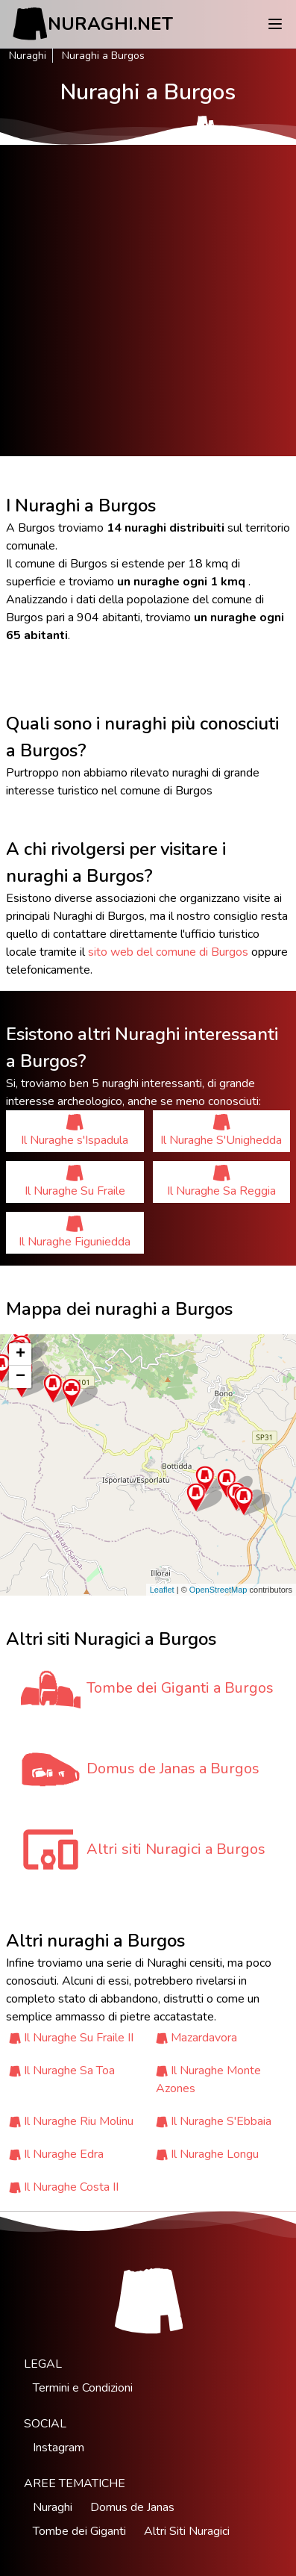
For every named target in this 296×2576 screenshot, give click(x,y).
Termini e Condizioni (83, 2388)
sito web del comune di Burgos (168, 952)
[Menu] (275, 24)
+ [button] (20, 1354)
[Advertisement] (148, 300)
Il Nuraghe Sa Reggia (221, 1181)
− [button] (20, 1377)
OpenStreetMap (218, 1589)
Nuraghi (27, 56)
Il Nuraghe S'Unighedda (221, 1130)
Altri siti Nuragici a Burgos (175, 1849)
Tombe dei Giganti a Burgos (180, 1688)
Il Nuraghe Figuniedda (74, 1232)
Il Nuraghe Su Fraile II (78, 2037)
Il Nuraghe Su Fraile (75, 1181)
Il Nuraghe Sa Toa (69, 2070)
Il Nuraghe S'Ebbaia (221, 2121)
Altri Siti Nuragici (187, 2531)
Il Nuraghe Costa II (71, 2187)
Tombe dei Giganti (79, 2531)
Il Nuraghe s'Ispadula (74, 1130)
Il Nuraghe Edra (64, 2154)
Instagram (58, 2447)
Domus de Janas (132, 2507)
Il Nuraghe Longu (215, 2154)
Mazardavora (204, 2037)
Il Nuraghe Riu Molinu (78, 2121)
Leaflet (162, 1589)
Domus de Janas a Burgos (172, 1768)
